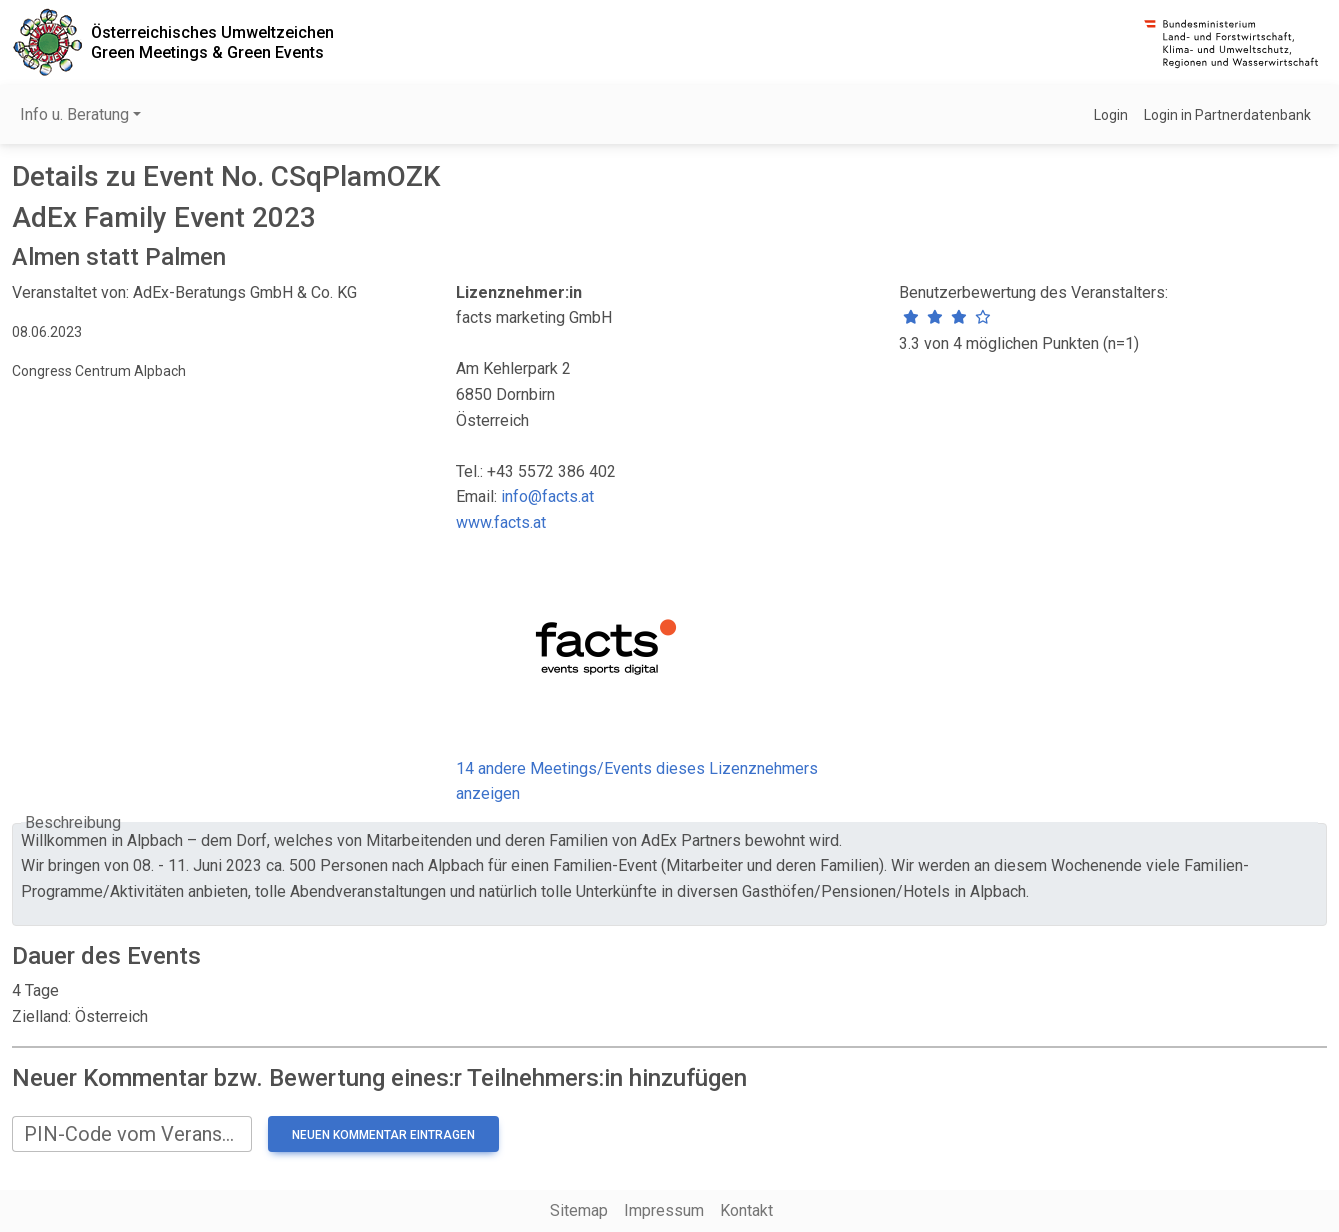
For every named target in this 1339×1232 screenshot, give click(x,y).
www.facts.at (501, 522)
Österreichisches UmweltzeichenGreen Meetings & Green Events (212, 42)
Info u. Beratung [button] (74, 114)
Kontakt (746, 1210)
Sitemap (579, 1210)
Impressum (664, 1210)
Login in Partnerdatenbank (1227, 115)
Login (1111, 115)
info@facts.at (547, 496)
